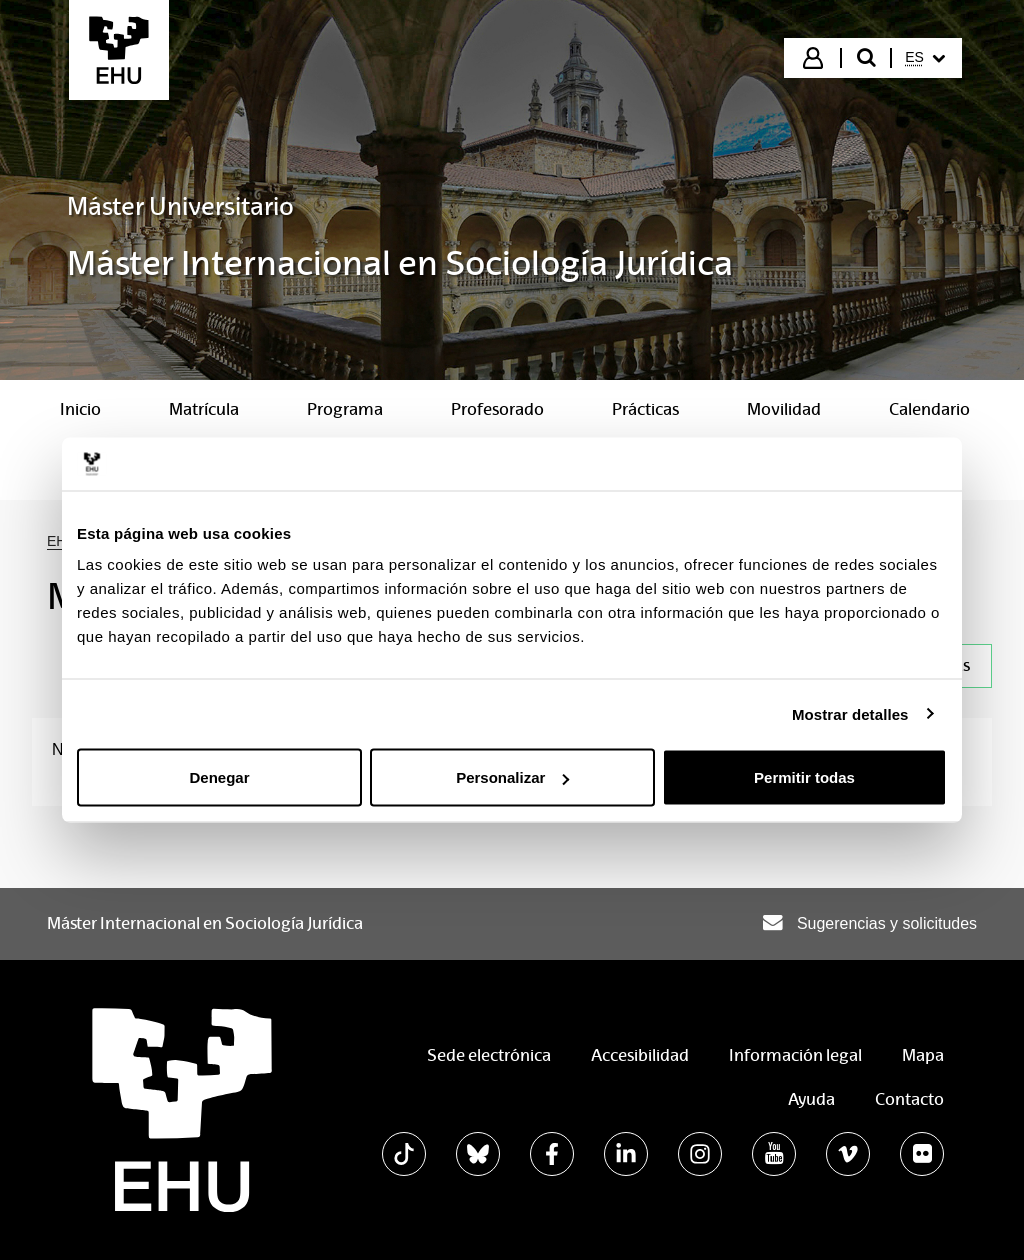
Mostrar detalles (850, 713)
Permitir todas (804, 777)
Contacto (909, 1099)
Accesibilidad (640, 1055)
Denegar (219, 777)
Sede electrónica (489, 1055)
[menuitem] (925, 58)
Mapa (923, 1055)
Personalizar (512, 777)
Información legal (795, 1055)
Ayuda (811, 1099)
